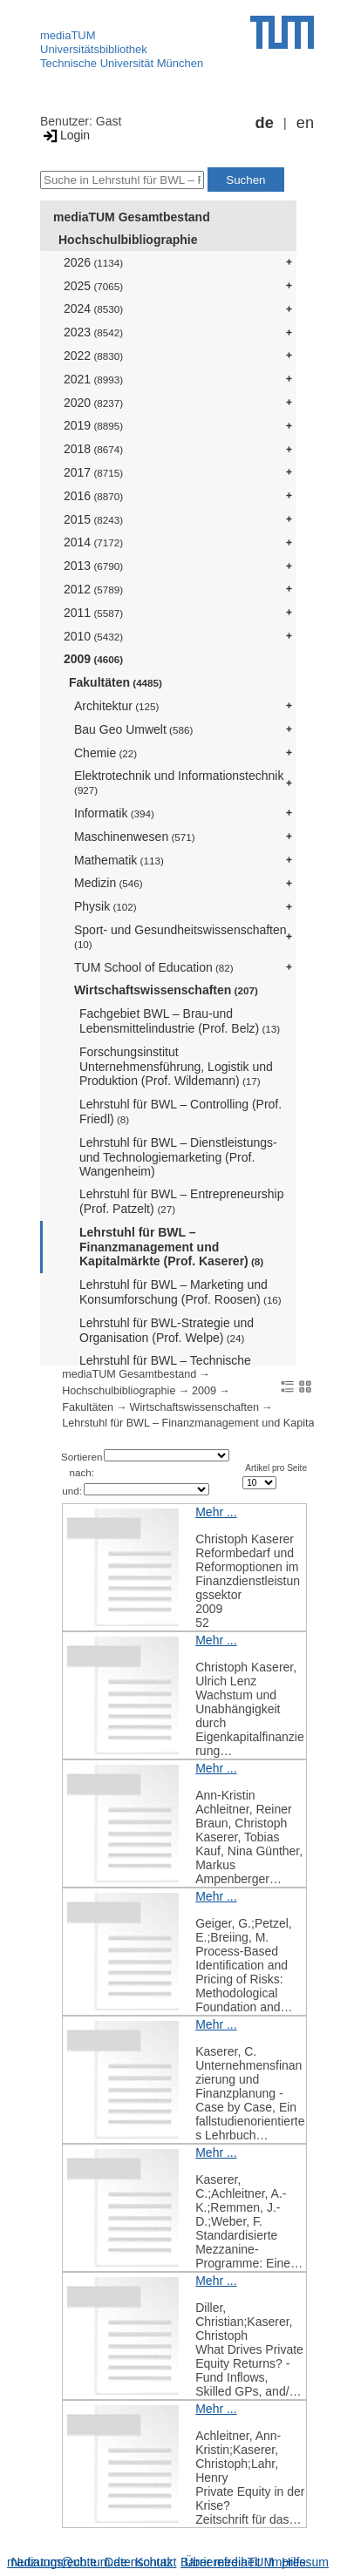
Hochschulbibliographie (127, 240)
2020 (93, 403)
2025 (93, 286)
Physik (105, 906)
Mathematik (119, 860)
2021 (93, 379)
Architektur (116, 706)
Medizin (108, 883)
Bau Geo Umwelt (133, 729)
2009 (93, 659)
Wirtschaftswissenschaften (166, 990)
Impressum (299, 2562)
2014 (93, 542)
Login (65, 135)
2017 (93, 472)
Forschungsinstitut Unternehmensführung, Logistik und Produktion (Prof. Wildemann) (176, 1066)
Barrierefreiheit (220, 2562)
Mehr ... (215, 1512)
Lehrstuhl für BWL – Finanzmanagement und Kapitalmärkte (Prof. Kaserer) (171, 1247)
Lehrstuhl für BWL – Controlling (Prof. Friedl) (180, 1111)
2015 (93, 519)
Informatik (114, 813)
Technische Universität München (121, 63)
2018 (93, 449)
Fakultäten (115, 682)
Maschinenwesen (134, 837)
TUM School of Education (154, 967)
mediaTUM (68, 35)
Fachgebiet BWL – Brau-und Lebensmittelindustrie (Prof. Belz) (179, 1021)
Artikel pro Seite (276, 1468)
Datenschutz (139, 2562)
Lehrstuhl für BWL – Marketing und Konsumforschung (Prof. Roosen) (180, 1292)
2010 (93, 636)
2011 (93, 613)
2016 (93, 496)
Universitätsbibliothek (93, 49)
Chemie (105, 753)
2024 (93, 308)
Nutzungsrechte (54, 2562)
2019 (93, 425)
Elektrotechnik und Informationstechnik (178, 782)
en (305, 123)
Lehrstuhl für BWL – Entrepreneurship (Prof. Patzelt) (181, 1201)
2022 (93, 356)
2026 (93, 262)
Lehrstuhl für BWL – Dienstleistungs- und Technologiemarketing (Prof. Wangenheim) (178, 1157)
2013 (93, 566)
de (264, 123)
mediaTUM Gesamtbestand (131, 217)
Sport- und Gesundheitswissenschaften (180, 936)
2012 (93, 589)
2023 (93, 332)
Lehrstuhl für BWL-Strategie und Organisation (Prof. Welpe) (166, 1330)
